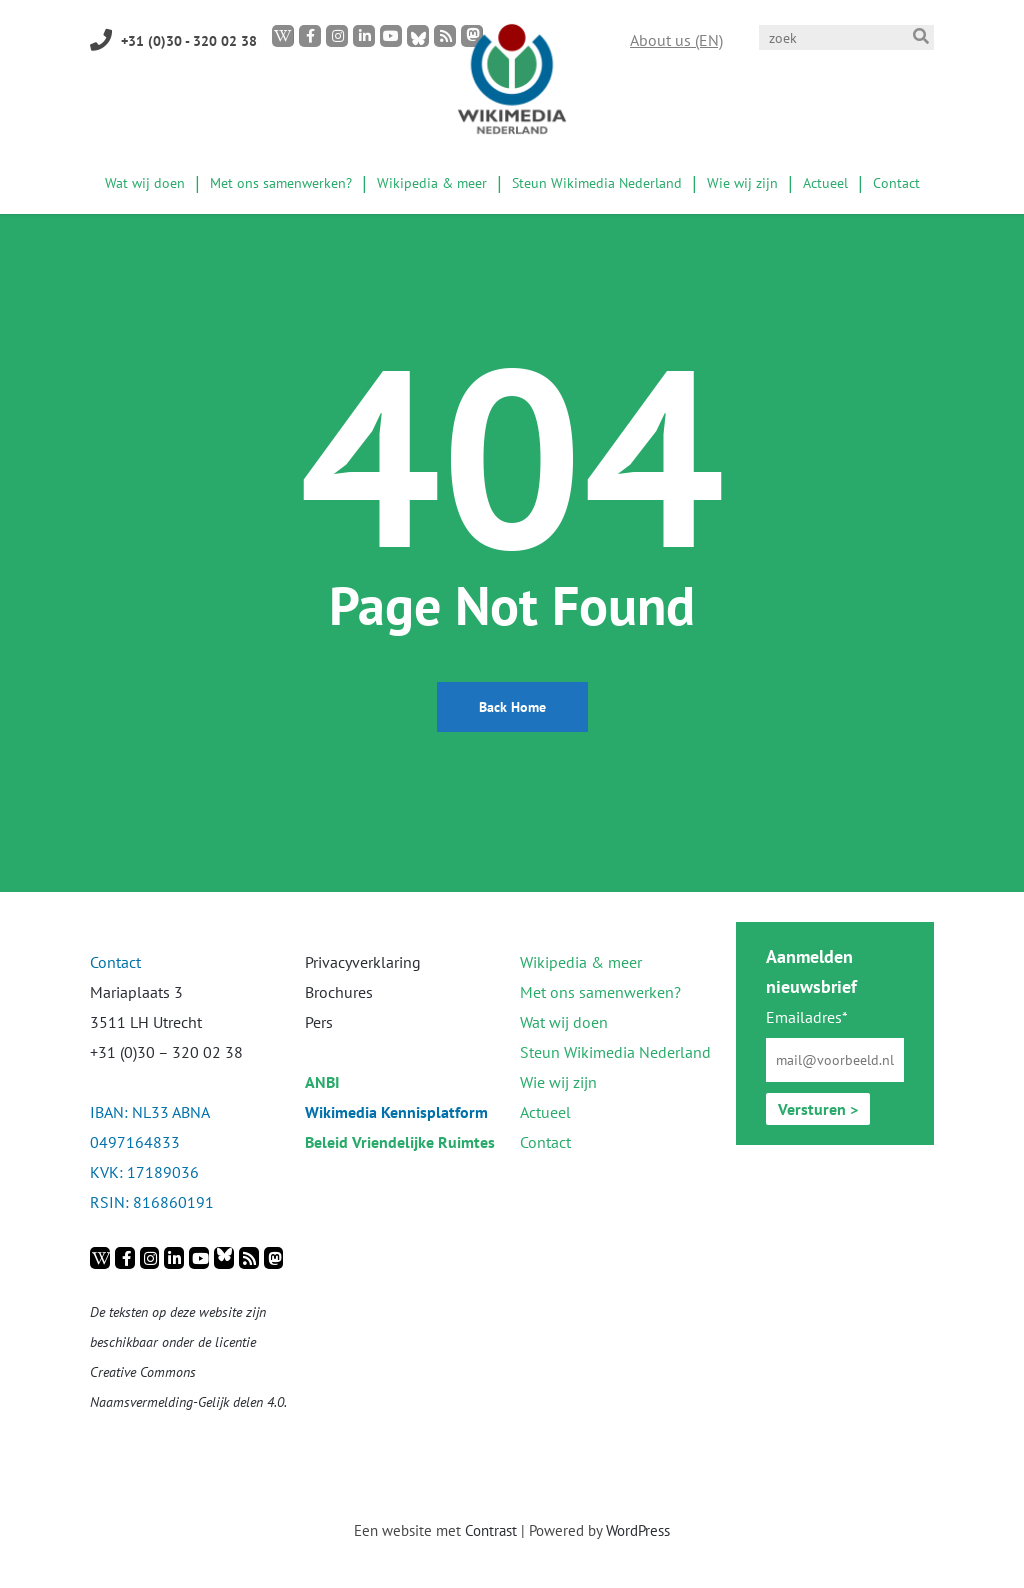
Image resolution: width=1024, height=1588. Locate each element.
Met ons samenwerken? (600, 992)
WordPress (638, 1530)
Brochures (339, 992)
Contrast (491, 1530)
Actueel (545, 1112)
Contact (545, 1142)
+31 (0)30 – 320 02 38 (166, 1052)
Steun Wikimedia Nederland (615, 1052)
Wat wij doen (564, 1022)
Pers (319, 1022)
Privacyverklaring (363, 962)
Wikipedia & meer (581, 962)
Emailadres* (807, 1017)
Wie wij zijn (558, 1082)
